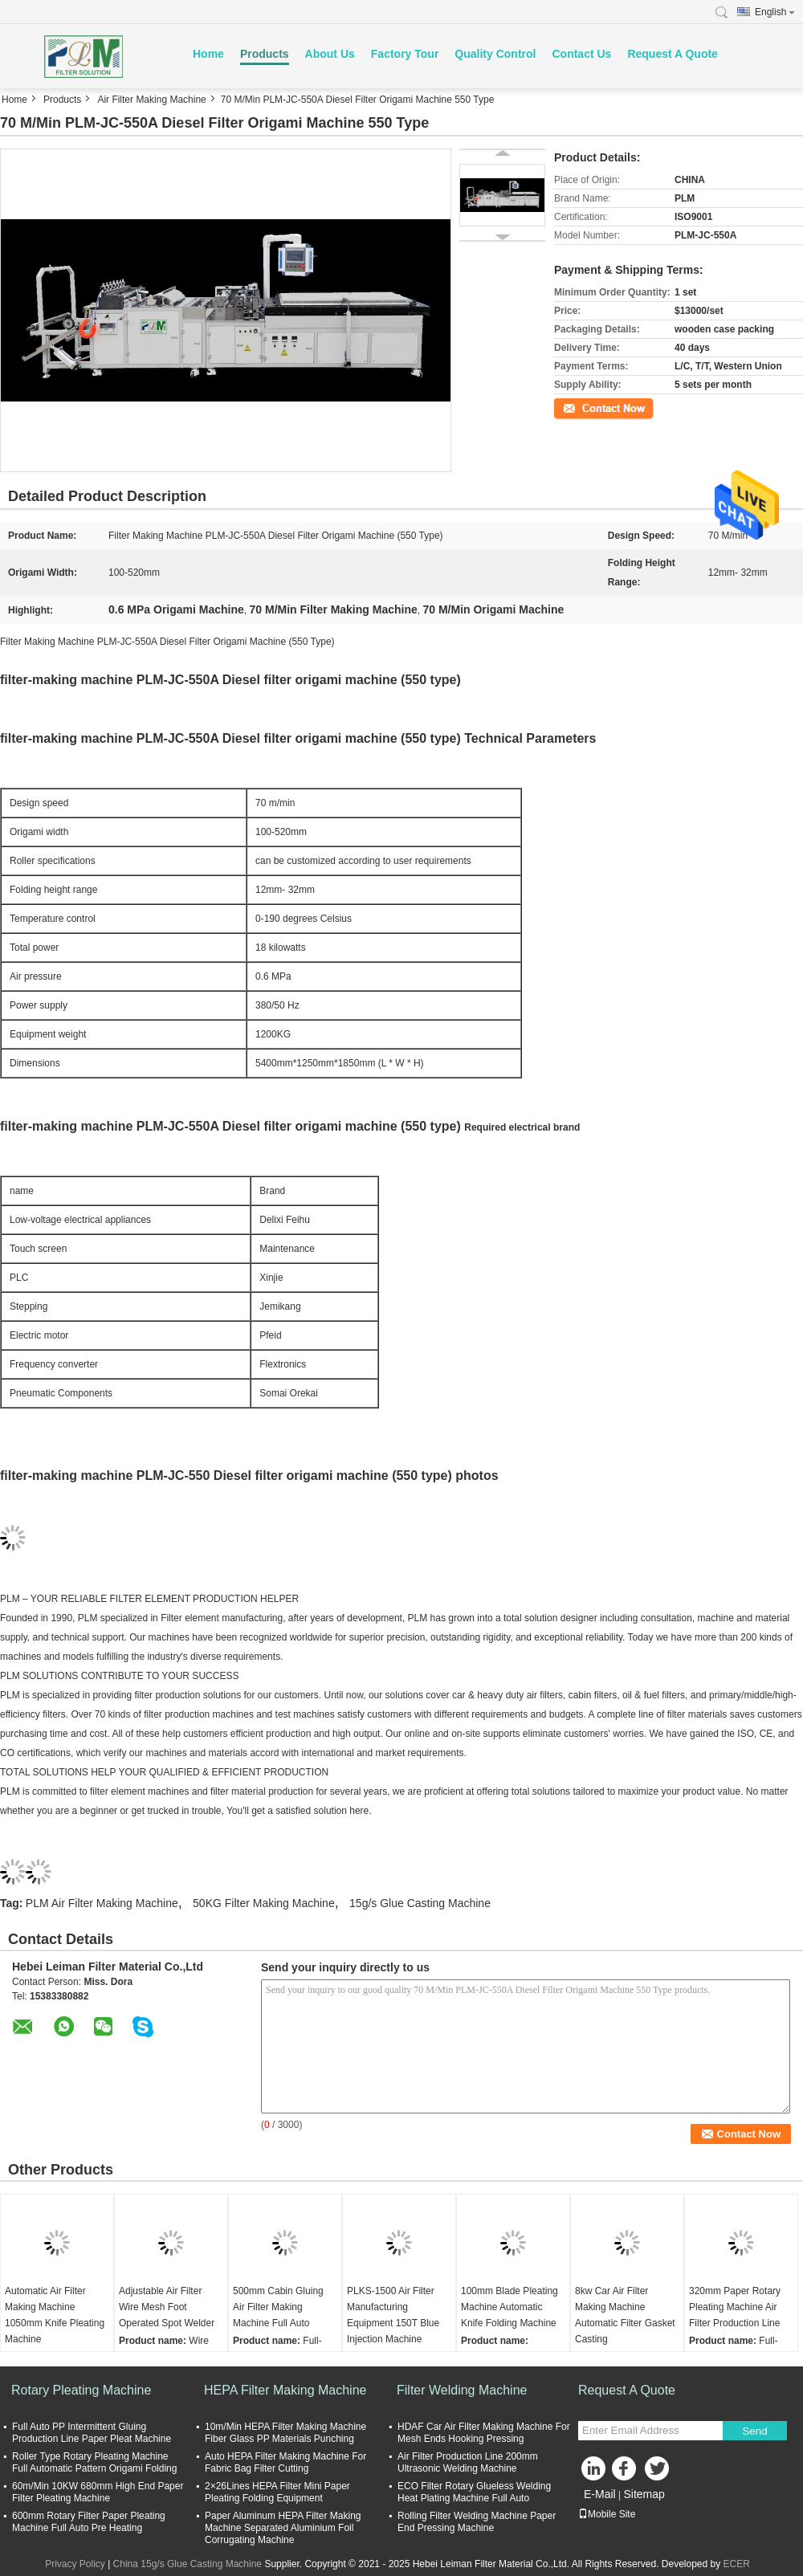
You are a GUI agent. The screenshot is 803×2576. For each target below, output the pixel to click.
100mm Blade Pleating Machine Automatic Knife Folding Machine (509, 2307)
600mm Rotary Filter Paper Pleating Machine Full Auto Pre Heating (88, 2521)
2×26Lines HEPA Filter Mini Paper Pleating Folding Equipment (277, 2492)
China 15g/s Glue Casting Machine (187, 2564)
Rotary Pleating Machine (81, 2390)
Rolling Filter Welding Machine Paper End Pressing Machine (476, 2521)
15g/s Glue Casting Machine (420, 1903)
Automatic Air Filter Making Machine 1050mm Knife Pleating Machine (54, 2315)
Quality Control (495, 53)
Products (264, 53)
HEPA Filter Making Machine (285, 2390)
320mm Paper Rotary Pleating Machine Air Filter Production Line (735, 2307)
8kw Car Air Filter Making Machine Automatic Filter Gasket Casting (625, 2315)
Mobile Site (606, 2514)
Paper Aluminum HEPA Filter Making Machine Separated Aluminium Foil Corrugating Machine (283, 2527)
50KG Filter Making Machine (264, 1903)
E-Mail (600, 2494)
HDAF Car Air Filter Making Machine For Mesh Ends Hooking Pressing (483, 2432)
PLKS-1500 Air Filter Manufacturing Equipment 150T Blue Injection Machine (393, 2315)
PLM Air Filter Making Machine (102, 1903)
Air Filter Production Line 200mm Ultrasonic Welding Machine (467, 2462)
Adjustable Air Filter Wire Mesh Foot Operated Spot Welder (166, 2307)
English (775, 12)
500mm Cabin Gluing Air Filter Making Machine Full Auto (278, 2307)
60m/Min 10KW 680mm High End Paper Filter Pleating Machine (97, 2492)
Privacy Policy (75, 2564)
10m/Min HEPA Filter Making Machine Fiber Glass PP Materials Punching (285, 2432)
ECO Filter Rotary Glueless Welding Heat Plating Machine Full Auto (474, 2492)
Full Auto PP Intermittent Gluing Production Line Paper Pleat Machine (91, 2432)
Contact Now (581, 407)
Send (754, 2431)
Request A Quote (672, 53)
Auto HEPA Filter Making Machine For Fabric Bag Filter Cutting (285, 2462)
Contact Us (581, 53)
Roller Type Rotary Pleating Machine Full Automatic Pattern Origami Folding (94, 2462)
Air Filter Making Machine (151, 99)
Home (208, 53)
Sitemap (643, 2494)
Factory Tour (405, 53)
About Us (330, 53)
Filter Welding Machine (462, 2390)
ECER (737, 2564)
